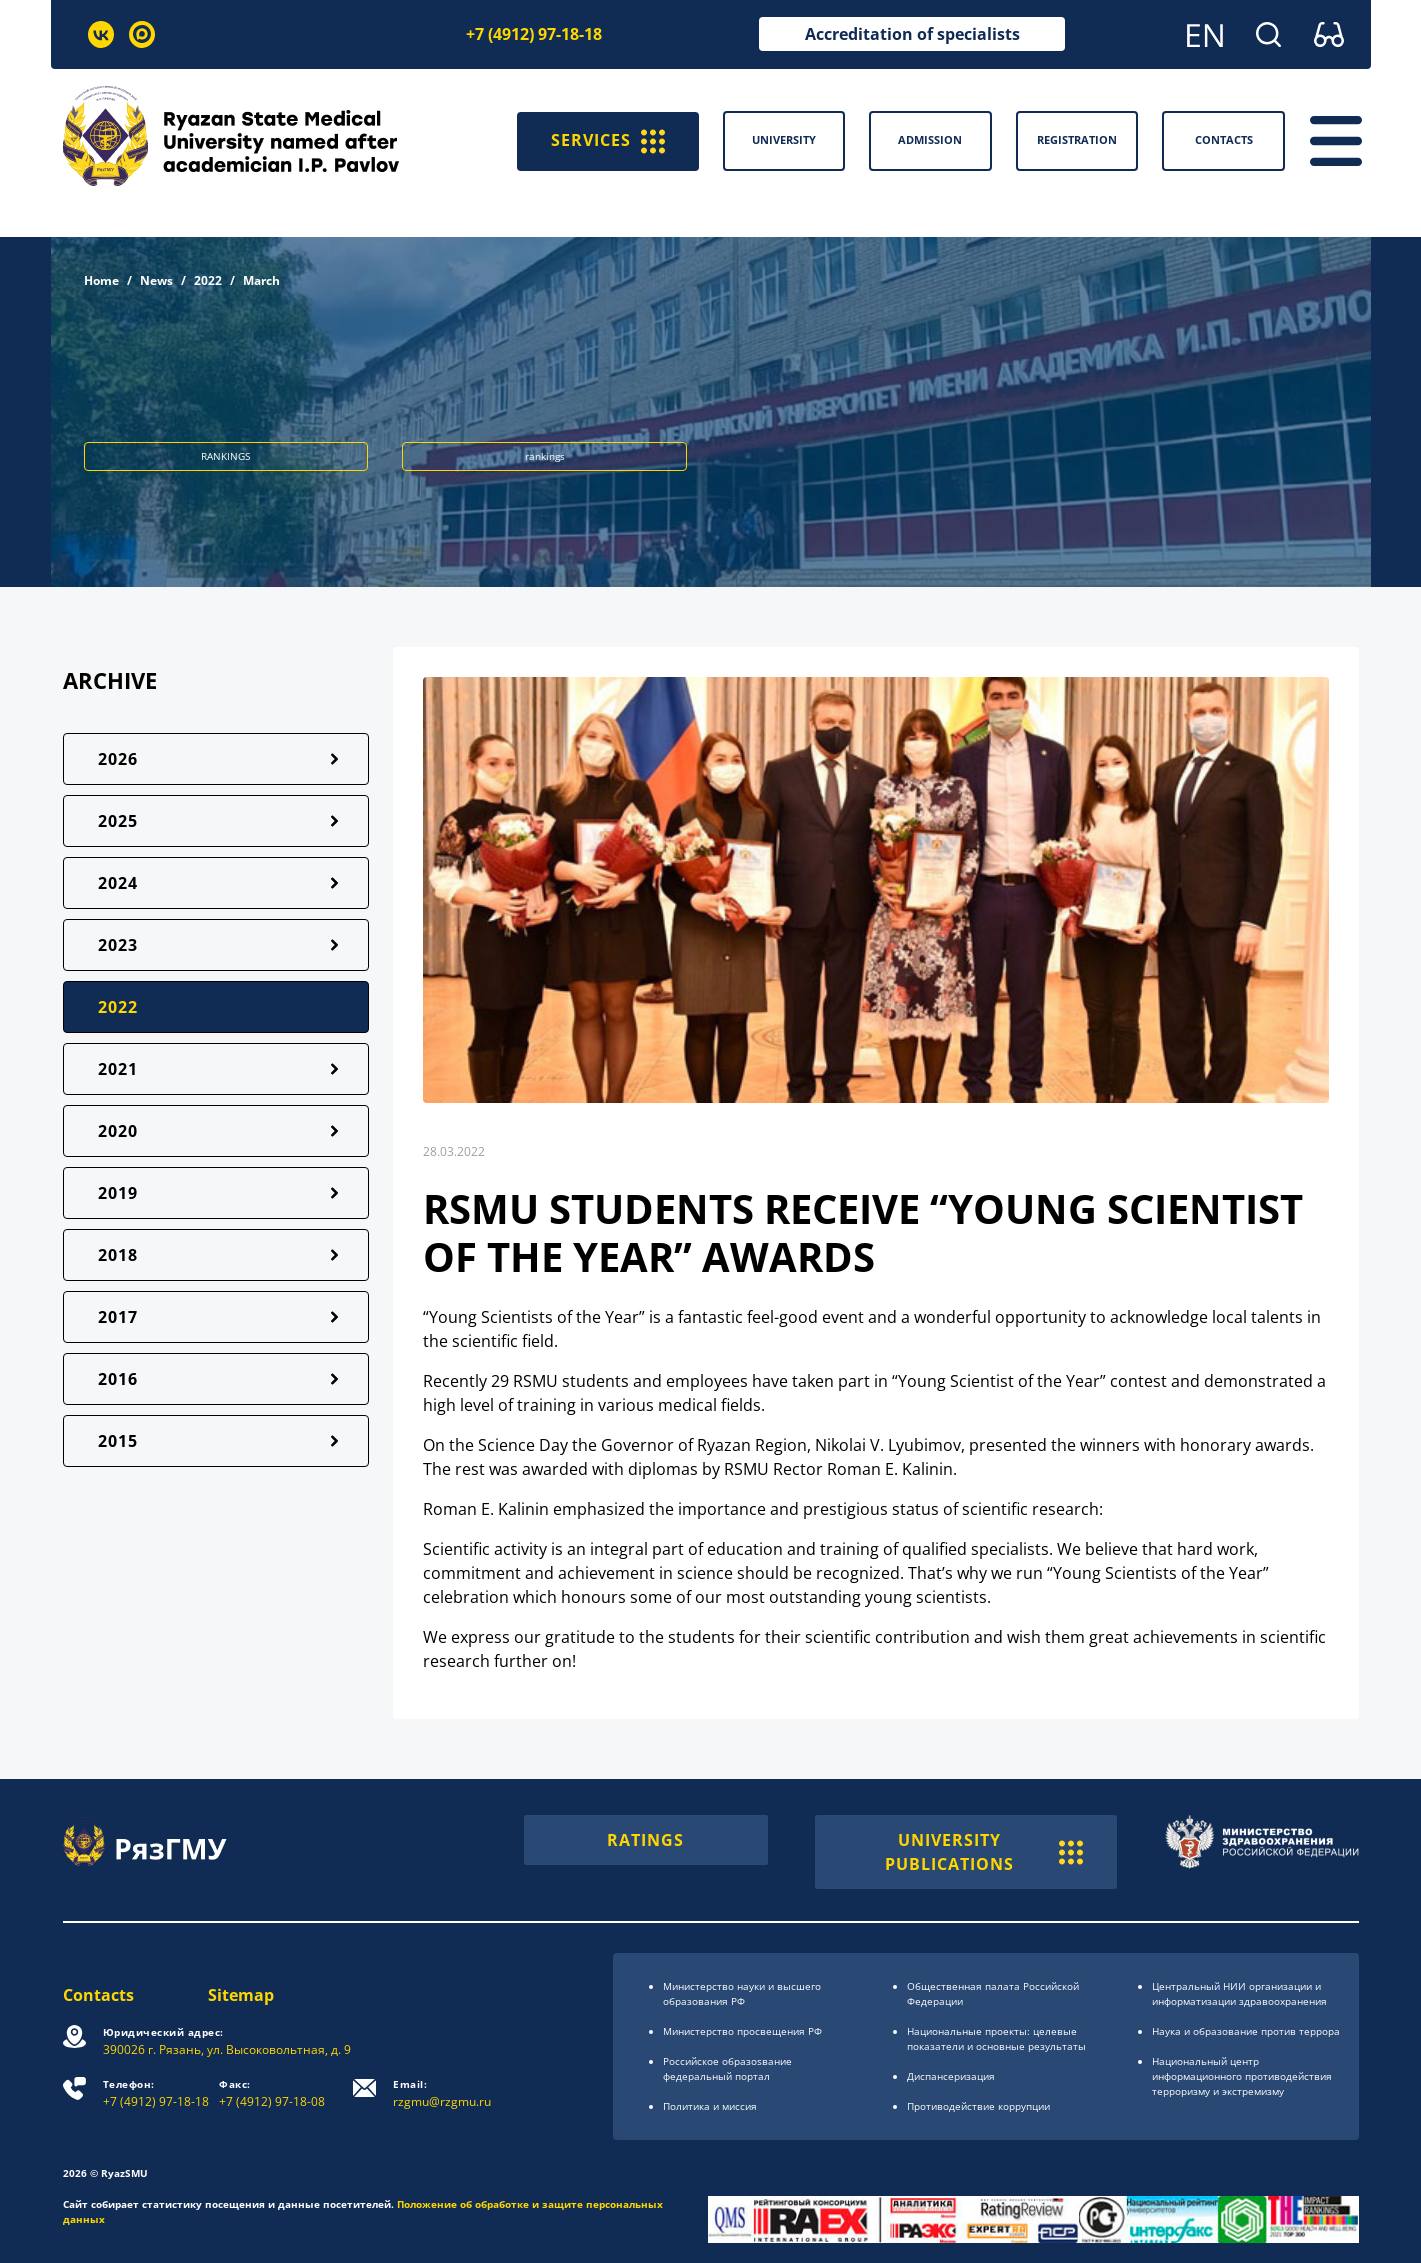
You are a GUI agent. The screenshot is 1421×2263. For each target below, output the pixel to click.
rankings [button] (545, 456)
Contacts (98, 1995)
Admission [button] (930, 139)
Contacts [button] (1224, 139)
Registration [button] (1077, 139)
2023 (118, 945)
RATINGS (645, 1840)
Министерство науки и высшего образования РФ (742, 1993)
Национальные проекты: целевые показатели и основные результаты (996, 2038)
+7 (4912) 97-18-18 (534, 34)
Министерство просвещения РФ (742, 2031)
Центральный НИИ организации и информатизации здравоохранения (1239, 1993)
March (261, 280)
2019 (118, 1193)
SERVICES (608, 141)
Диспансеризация (951, 2076)
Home (101, 280)
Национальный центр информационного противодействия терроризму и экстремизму (1242, 2076)
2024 (118, 883)
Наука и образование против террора (1246, 2031)
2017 (118, 1317)
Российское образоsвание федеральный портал (727, 2068)
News (156, 280)
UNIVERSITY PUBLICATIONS (984, 1852)
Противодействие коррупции (978, 2106)
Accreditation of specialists (912, 34)
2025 (118, 821)
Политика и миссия (710, 2106)
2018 (118, 1255)
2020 (118, 1131)
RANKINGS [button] (225, 456)
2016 (118, 1379)
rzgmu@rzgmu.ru (443, 2093)
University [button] (784, 139)
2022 (208, 280)
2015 (118, 1441)
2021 (118, 1069)
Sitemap (242, 1995)
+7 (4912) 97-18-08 (273, 2093)
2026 (118, 759)
